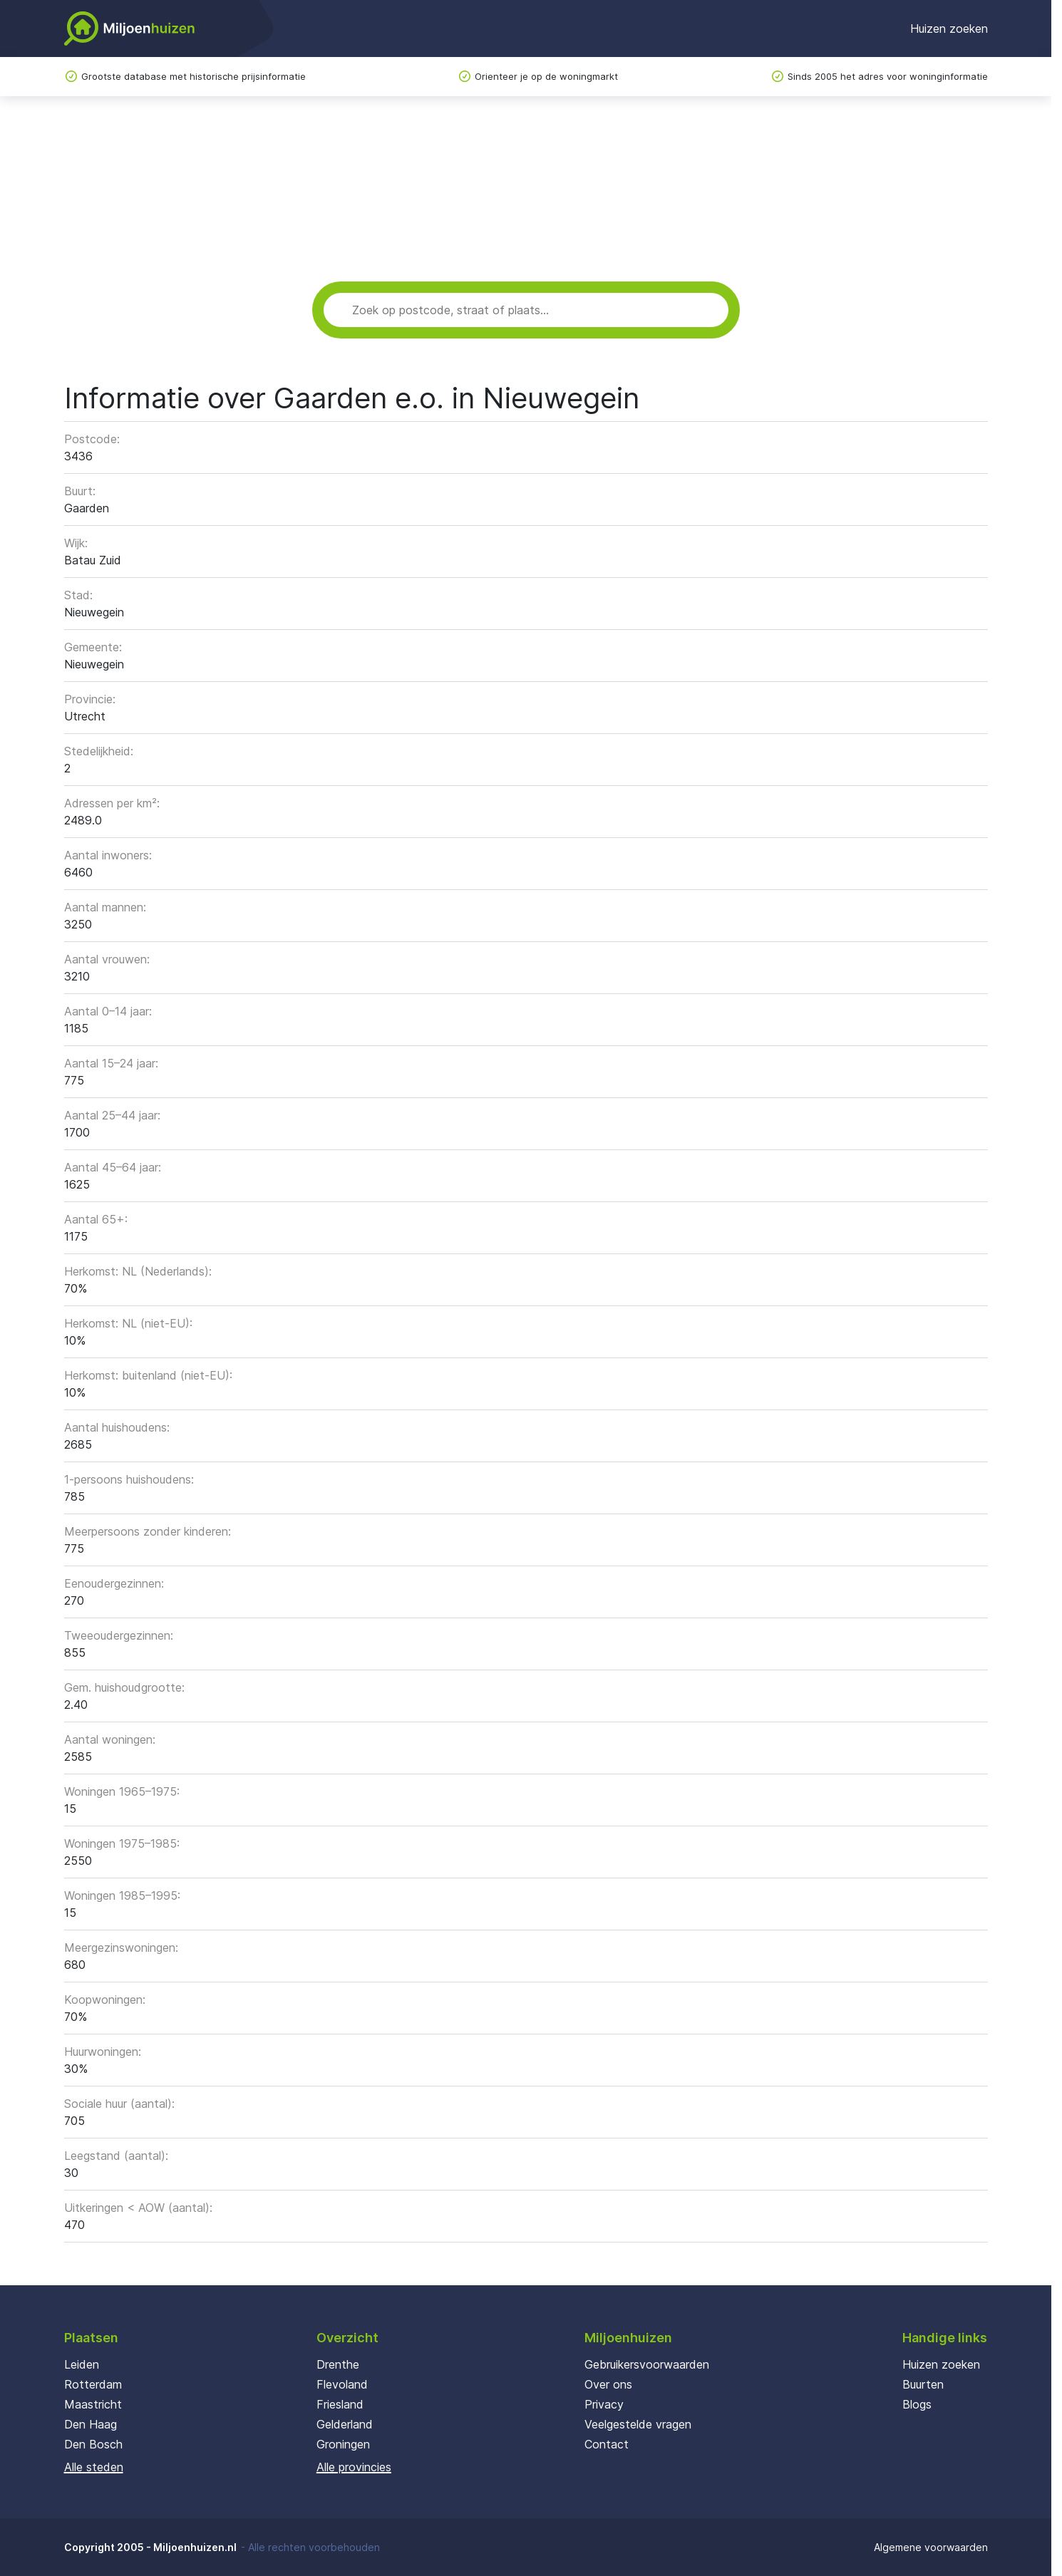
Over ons (608, 2384)
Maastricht (93, 2404)
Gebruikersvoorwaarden (646, 2364)
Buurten (923, 2384)
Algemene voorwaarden (931, 2547)
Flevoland (342, 2384)
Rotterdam (93, 2384)
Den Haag (90, 2424)
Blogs (917, 2404)
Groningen (343, 2444)
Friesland (340, 2404)
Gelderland (344, 2424)
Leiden (81, 2364)
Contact (606, 2444)
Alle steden (93, 2467)
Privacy (604, 2404)
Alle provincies (353, 2467)
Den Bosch (93, 2444)
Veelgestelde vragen (637, 2424)
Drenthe (337, 2364)
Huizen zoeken (949, 28)
